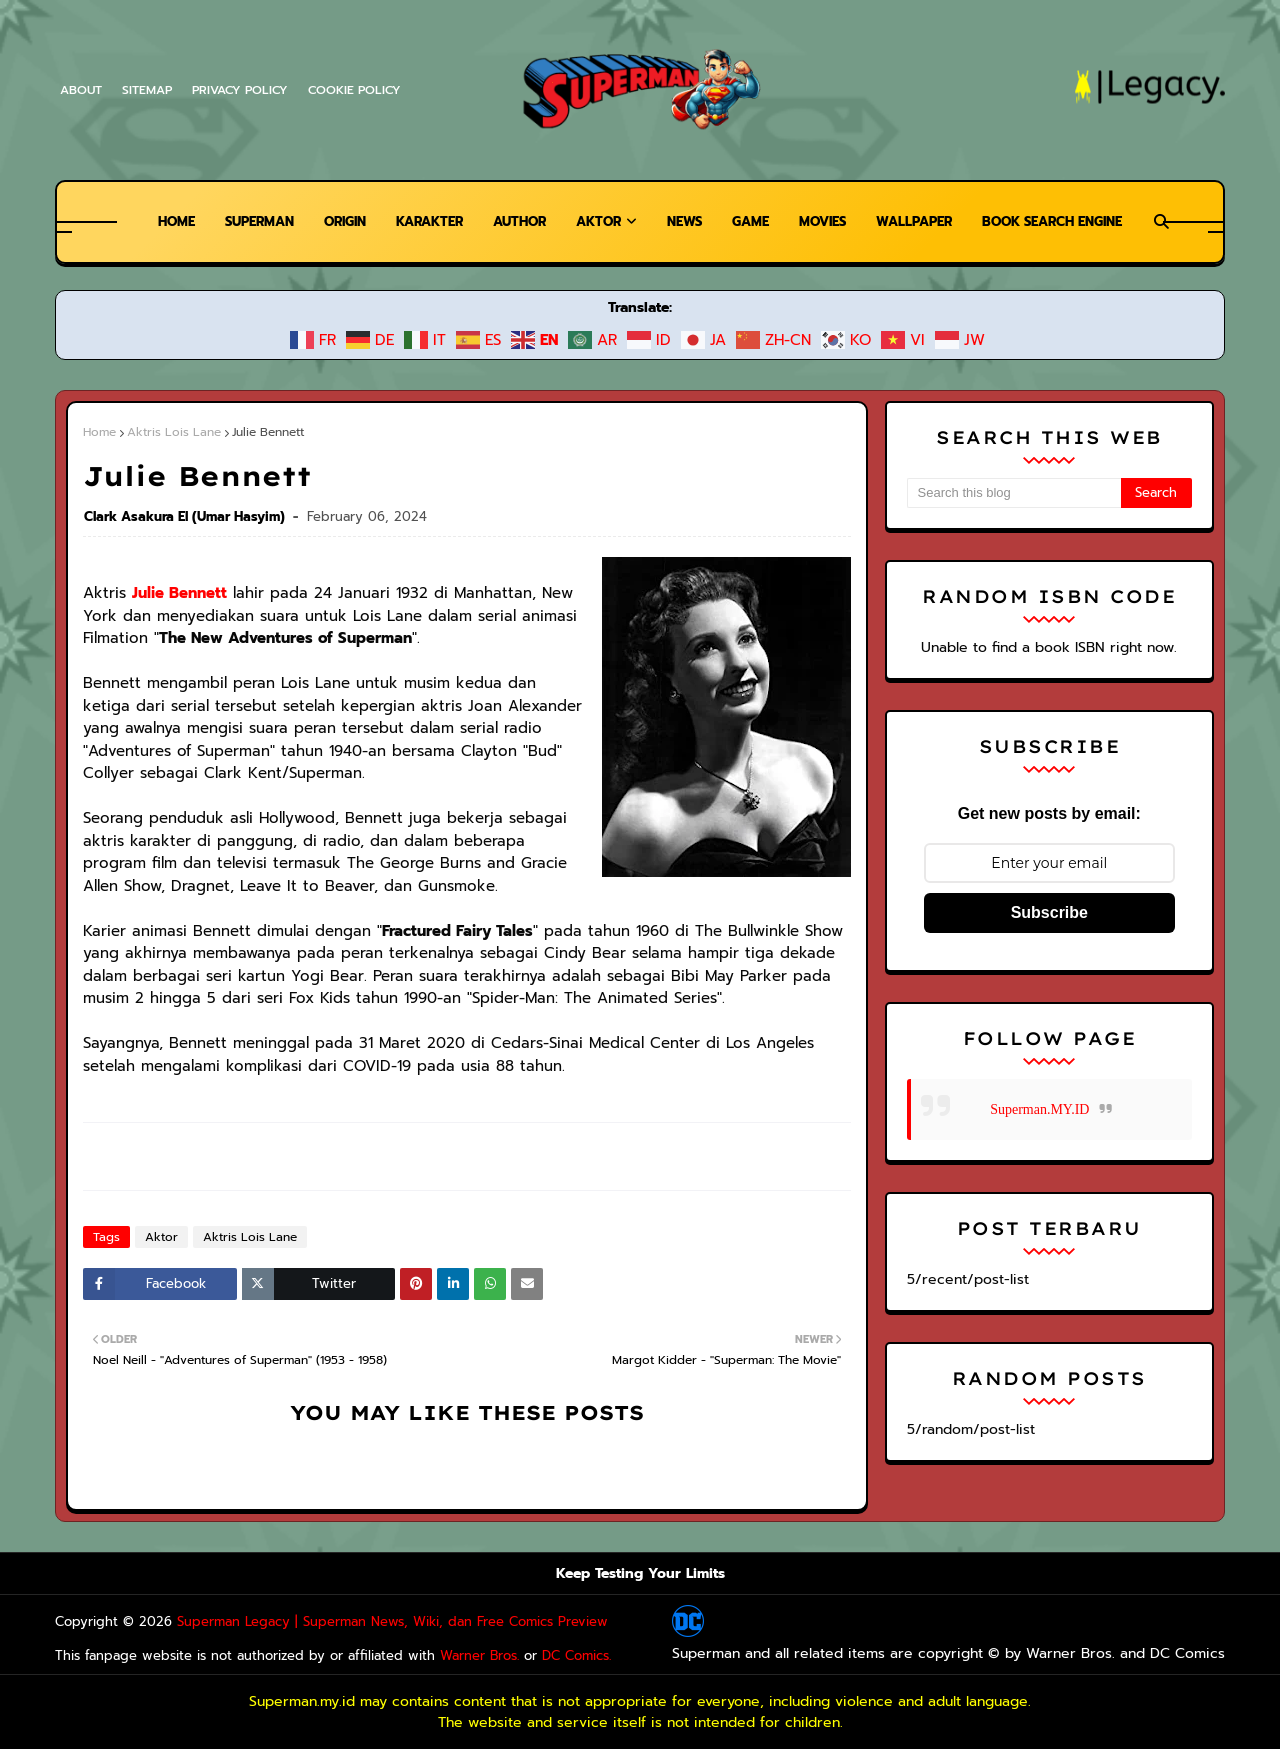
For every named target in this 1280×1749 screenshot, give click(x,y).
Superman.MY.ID (1039, 1109)
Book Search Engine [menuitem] (1069, 221)
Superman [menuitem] (241, 221)
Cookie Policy (360, 90)
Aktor (157, 1237)
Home (99, 432)
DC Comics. (520, 1655)
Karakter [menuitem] (420, 221)
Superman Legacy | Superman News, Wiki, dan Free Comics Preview (360, 1621)
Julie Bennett (172, 592)
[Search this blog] (1014, 493)
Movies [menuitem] (828, 221)
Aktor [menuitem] (596, 221)
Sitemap (147, 90)
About (80, 90)
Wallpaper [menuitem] (924, 221)
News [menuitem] (684, 221)
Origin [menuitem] (331, 221)
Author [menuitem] (515, 221)
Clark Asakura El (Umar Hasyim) (185, 516)
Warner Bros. (430, 1655)
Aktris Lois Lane (168, 432)
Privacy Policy (243, 90)
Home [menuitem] (154, 221)
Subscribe (1049, 912)
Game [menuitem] (753, 221)
